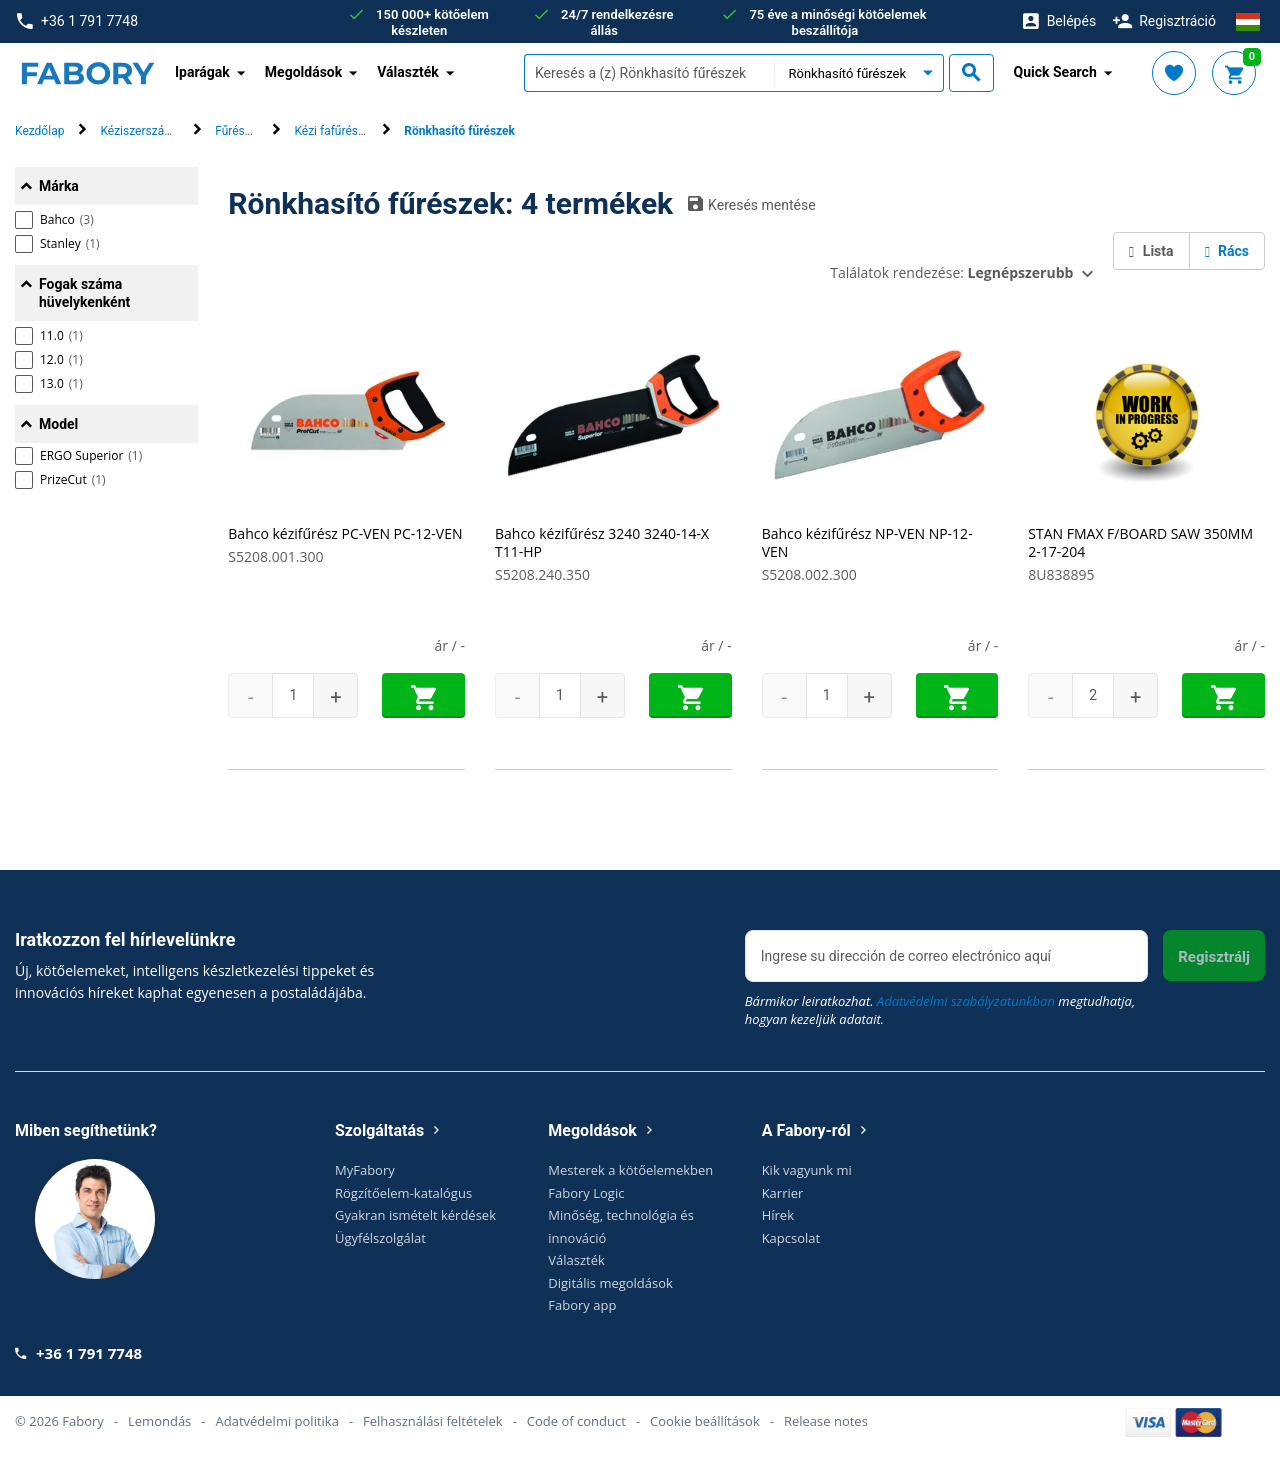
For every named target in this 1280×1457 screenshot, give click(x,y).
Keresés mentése (752, 204)
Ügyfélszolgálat (380, 1238)
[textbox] (649, 73)
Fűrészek (239, 131)
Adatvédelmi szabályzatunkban (966, 1001)
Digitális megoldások (610, 1283)
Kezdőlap (39, 131)
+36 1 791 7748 (77, 21)
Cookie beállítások (705, 1421)
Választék (576, 1260)
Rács (1227, 251)
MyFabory (365, 1170)
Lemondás (159, 1421)
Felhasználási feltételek (433, 1421)
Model (58, 424)
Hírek (778, 1215)
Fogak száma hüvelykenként (84, 293)
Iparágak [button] (202, 72)
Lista (1151, 251)
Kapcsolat (791, 1238)
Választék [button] (408, 72)
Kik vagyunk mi (807, 1170)
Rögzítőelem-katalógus (403, 1193)
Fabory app (582, 1305)
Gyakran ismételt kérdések (415, 1215)
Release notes (826, 1421)
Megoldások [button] (303, 72)
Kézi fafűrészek (335, 131)
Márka (59, 186)
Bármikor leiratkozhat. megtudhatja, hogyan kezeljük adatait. (940, 1010)
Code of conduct (576, 1421)
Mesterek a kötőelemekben (630, 1170)
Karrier (783, 1193)
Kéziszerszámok (143, 131)
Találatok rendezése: (951, 272)
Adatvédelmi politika (277, 1421)
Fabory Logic (586, 1193)
